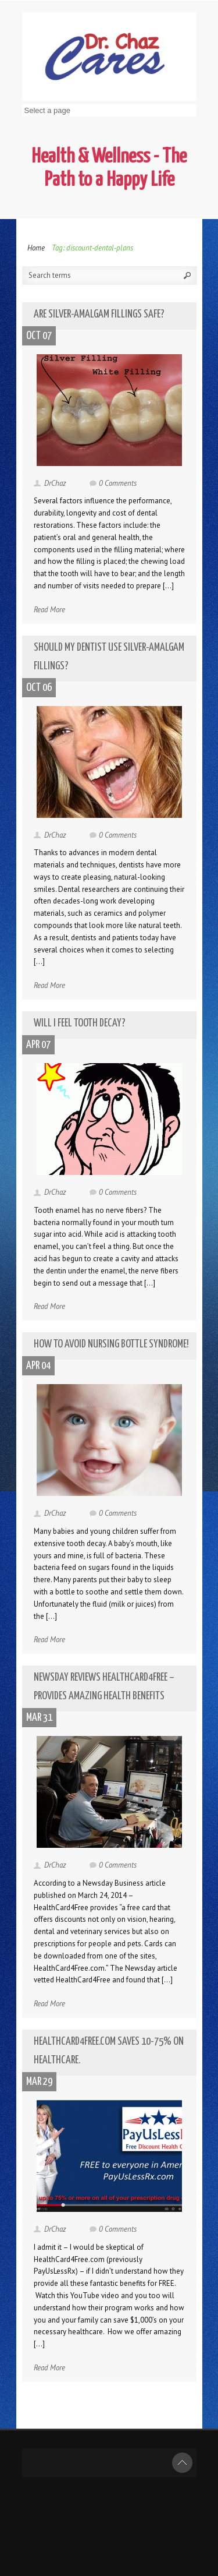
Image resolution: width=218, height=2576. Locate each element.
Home (36, 248)
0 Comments (118, 483)
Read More (49, 610)
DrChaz (55, 483)
